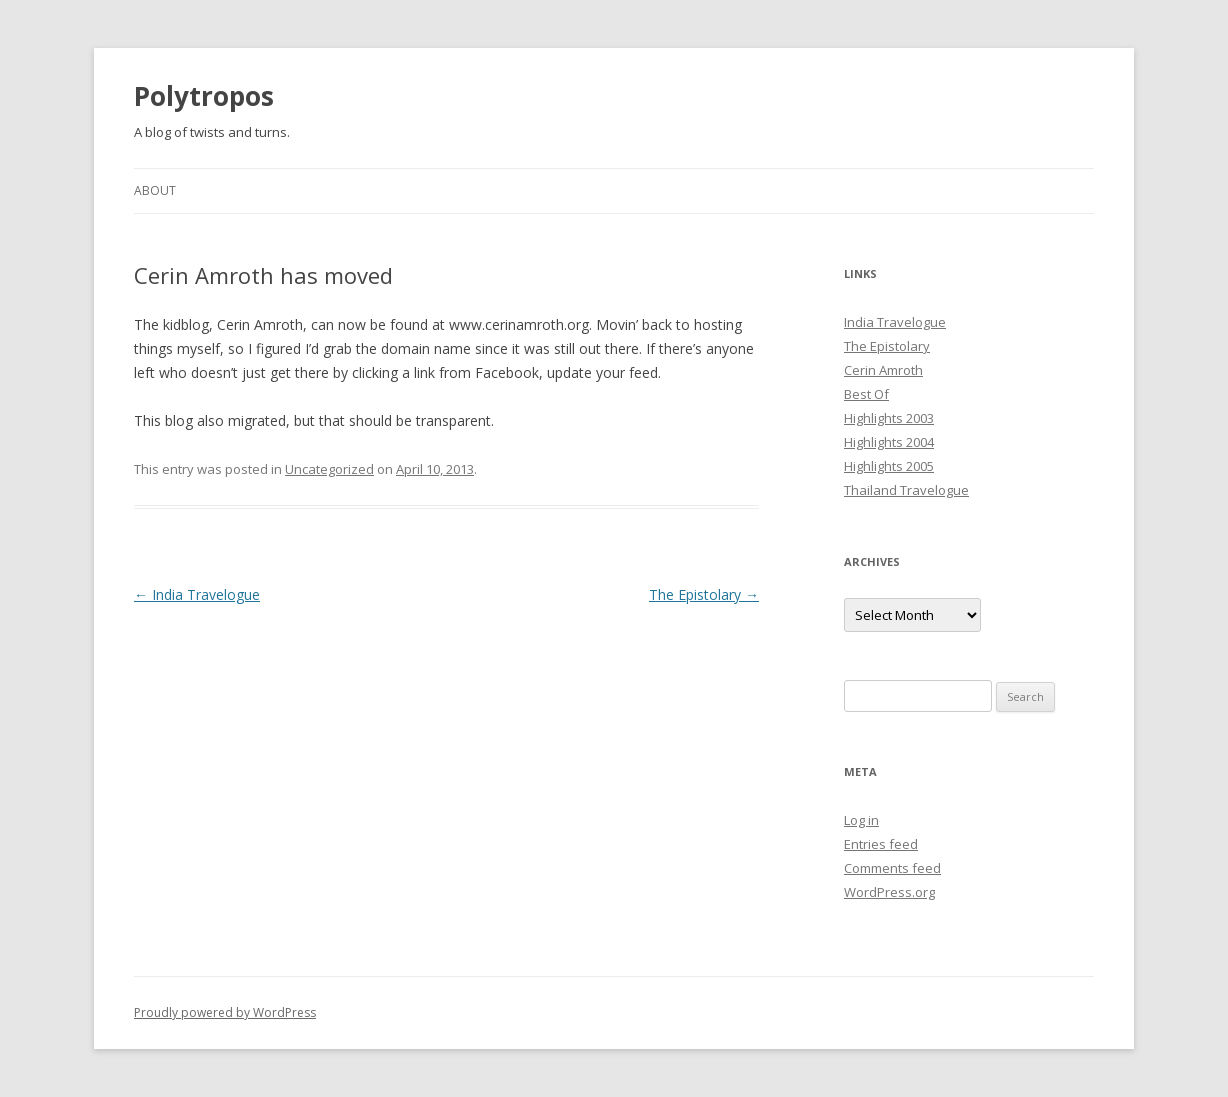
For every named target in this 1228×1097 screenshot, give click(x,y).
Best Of (866, 394)
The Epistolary (704, 594)
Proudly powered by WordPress (225, 1012)
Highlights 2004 (889, 442)
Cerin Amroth (883, 370)
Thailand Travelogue (906, 490)
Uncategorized (329, 469)
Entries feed (881, 844)
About (155, 190)
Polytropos (204, 96)
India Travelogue (197, 594)
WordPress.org (889, 892)
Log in (861, 820)
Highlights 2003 (889, 418)
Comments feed (892, 868)
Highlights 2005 (889, 466)
